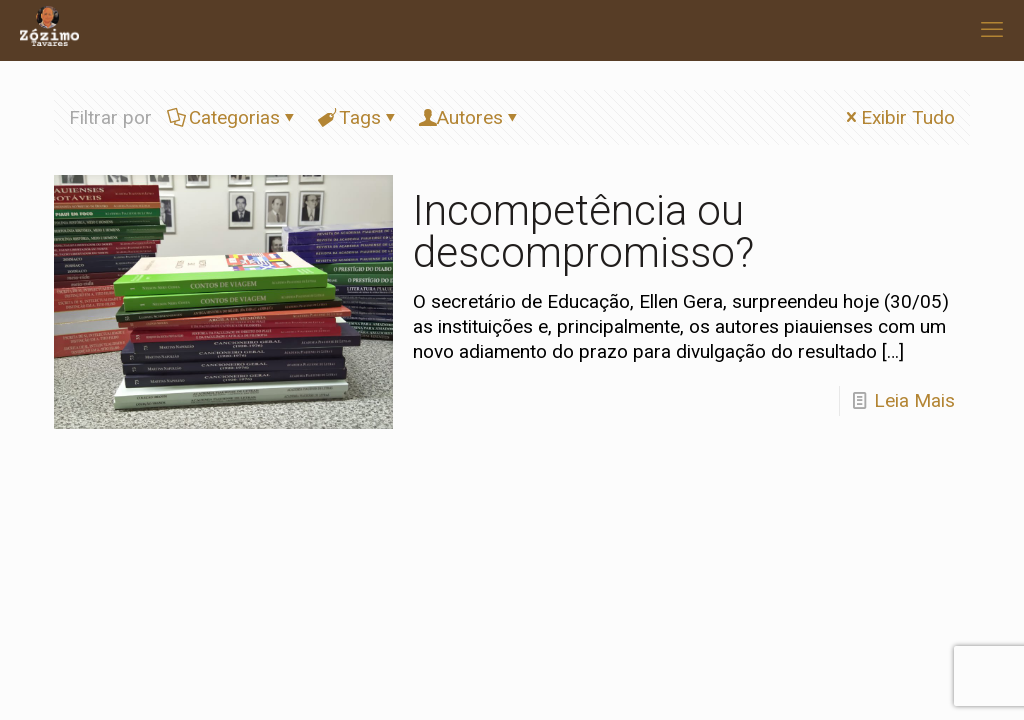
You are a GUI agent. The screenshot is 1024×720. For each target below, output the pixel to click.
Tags (358, 117)
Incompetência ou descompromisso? (583, 231)
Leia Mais (914, 400)
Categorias (233, 117)
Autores (470, 117)
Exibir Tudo (898, 117)
